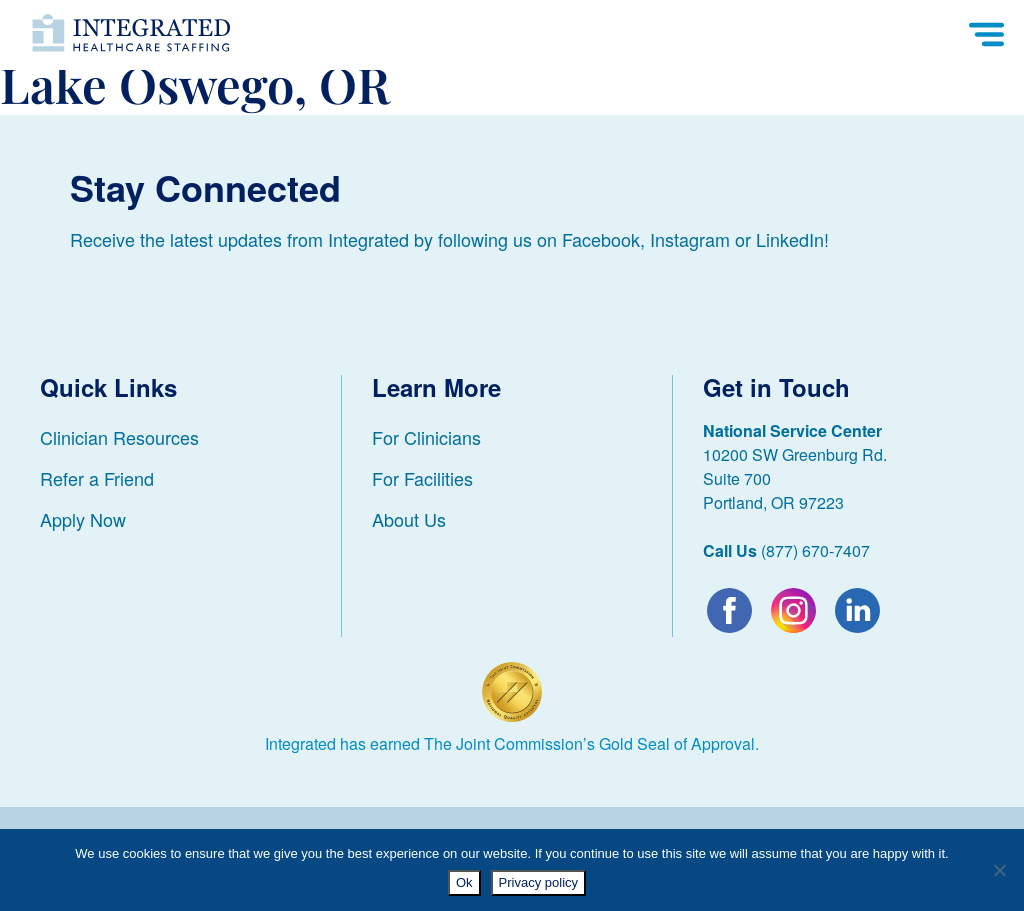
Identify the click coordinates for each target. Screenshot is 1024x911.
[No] (999, 870)
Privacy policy (538, 882)
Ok (464, 882)
